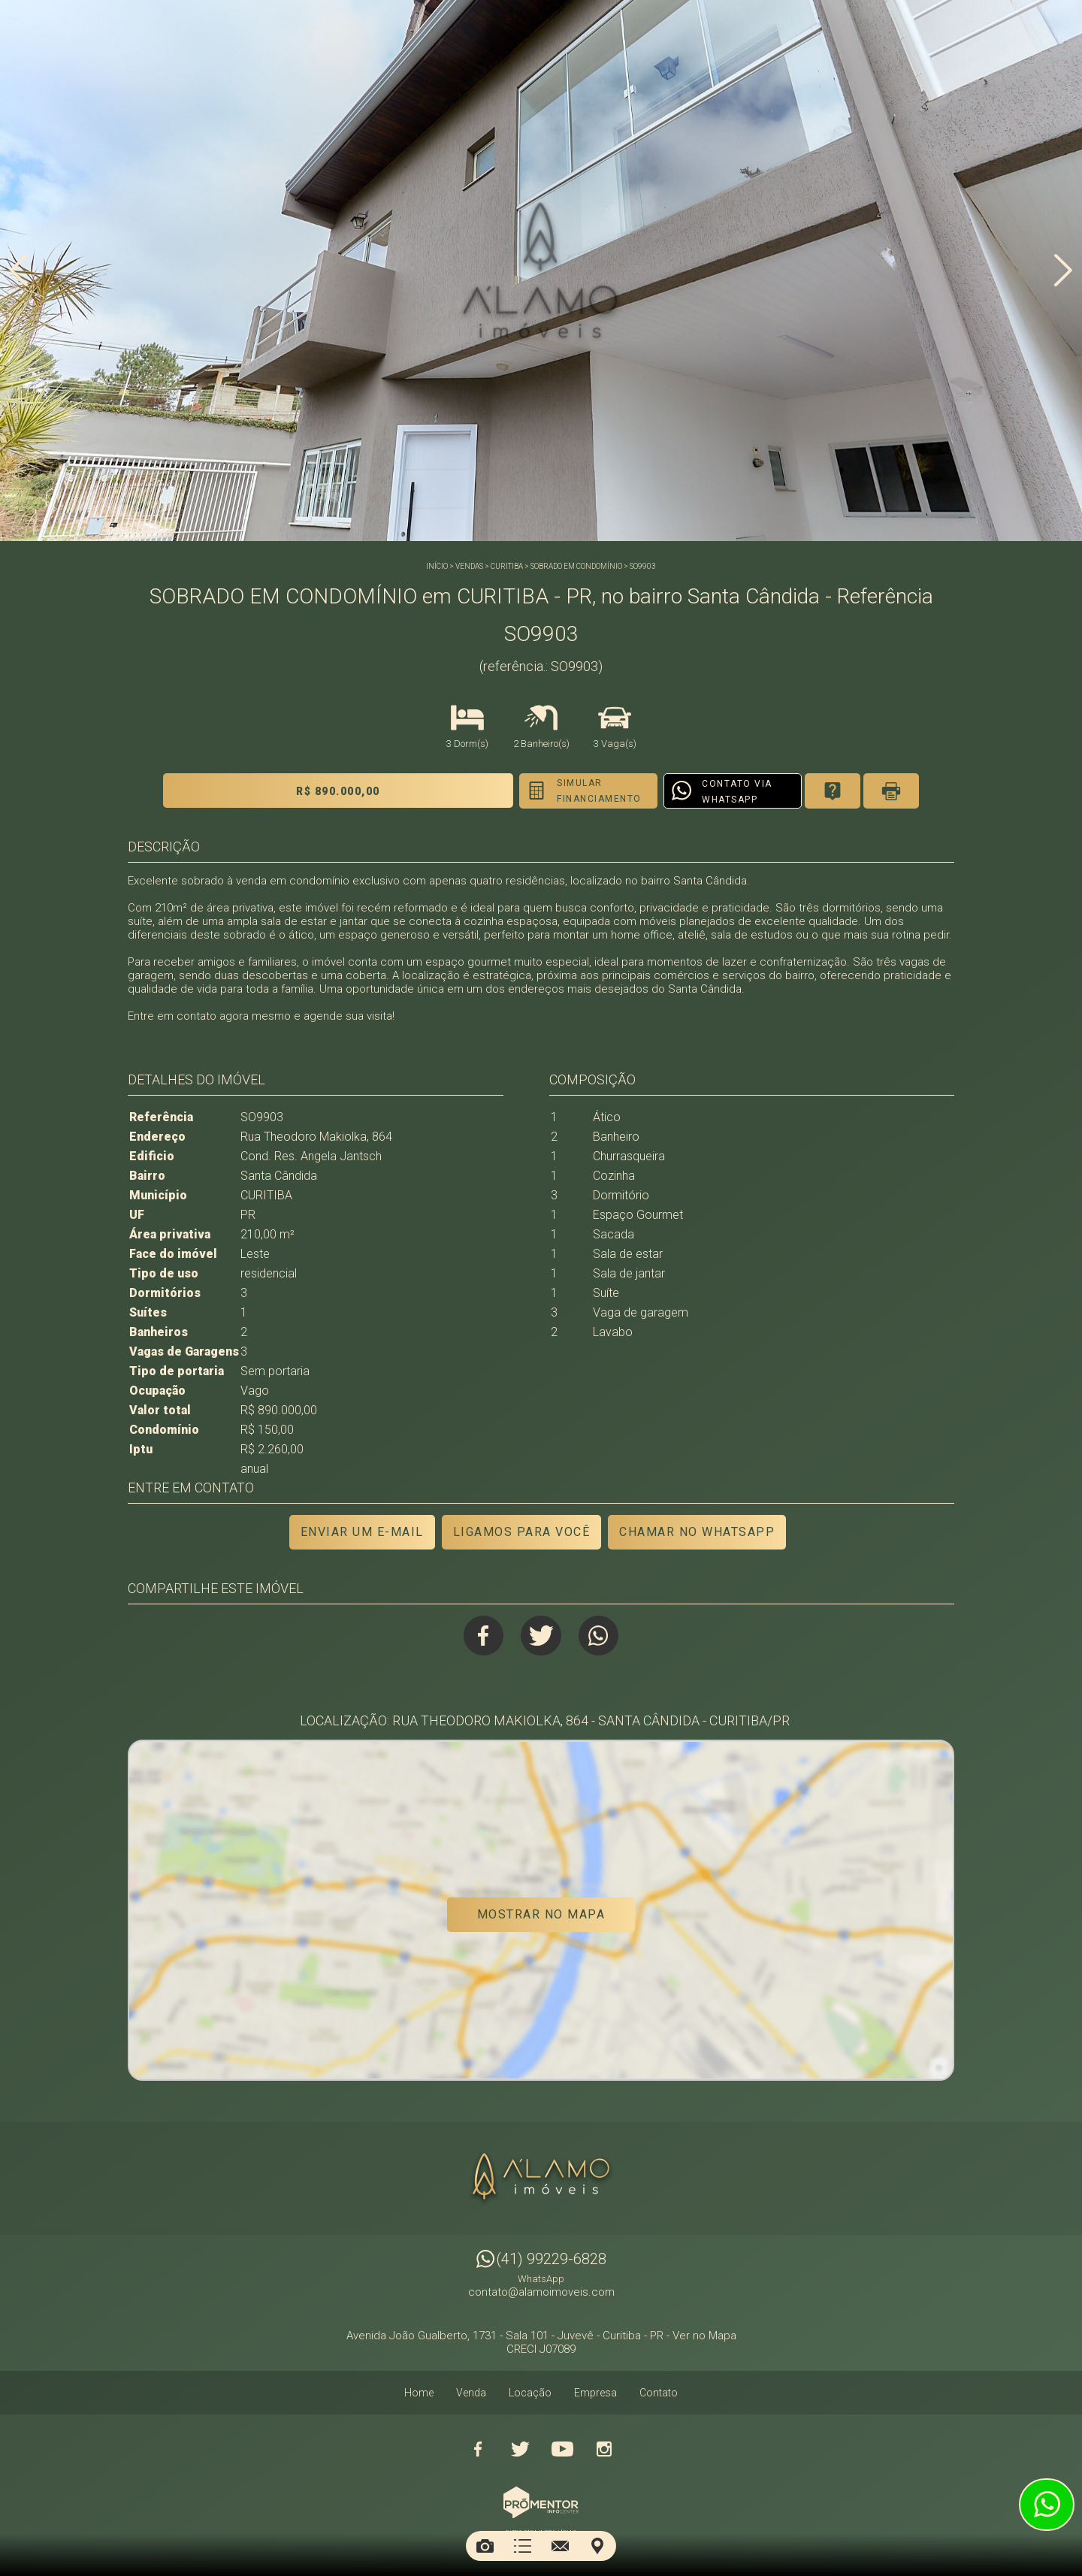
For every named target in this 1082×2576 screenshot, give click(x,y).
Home (419, 2390)
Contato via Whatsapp (707, 792)
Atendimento (1046, 2504)
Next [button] (1063, 273)
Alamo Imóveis (541, 2175)
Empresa (595, 2390)
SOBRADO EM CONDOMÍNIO (576, 566)
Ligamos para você (521, 1532)
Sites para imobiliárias (541, 2529)
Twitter (541, 1635)
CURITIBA (507, 566)
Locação (530, 2390)
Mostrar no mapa (541, 1916)
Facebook (482, 1635)
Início (437, 566)
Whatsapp (600, 1635)
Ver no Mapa (704, 2332)
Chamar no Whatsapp (697, 1532)
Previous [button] (19, 273)
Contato (658, 2390)
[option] (541, 270)
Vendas (469, 566)
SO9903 (643, 566)
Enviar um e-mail (360, 1532)
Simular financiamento (566, 791)
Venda (471, 2390)
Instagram (604, 2446)
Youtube (562, 2446)
